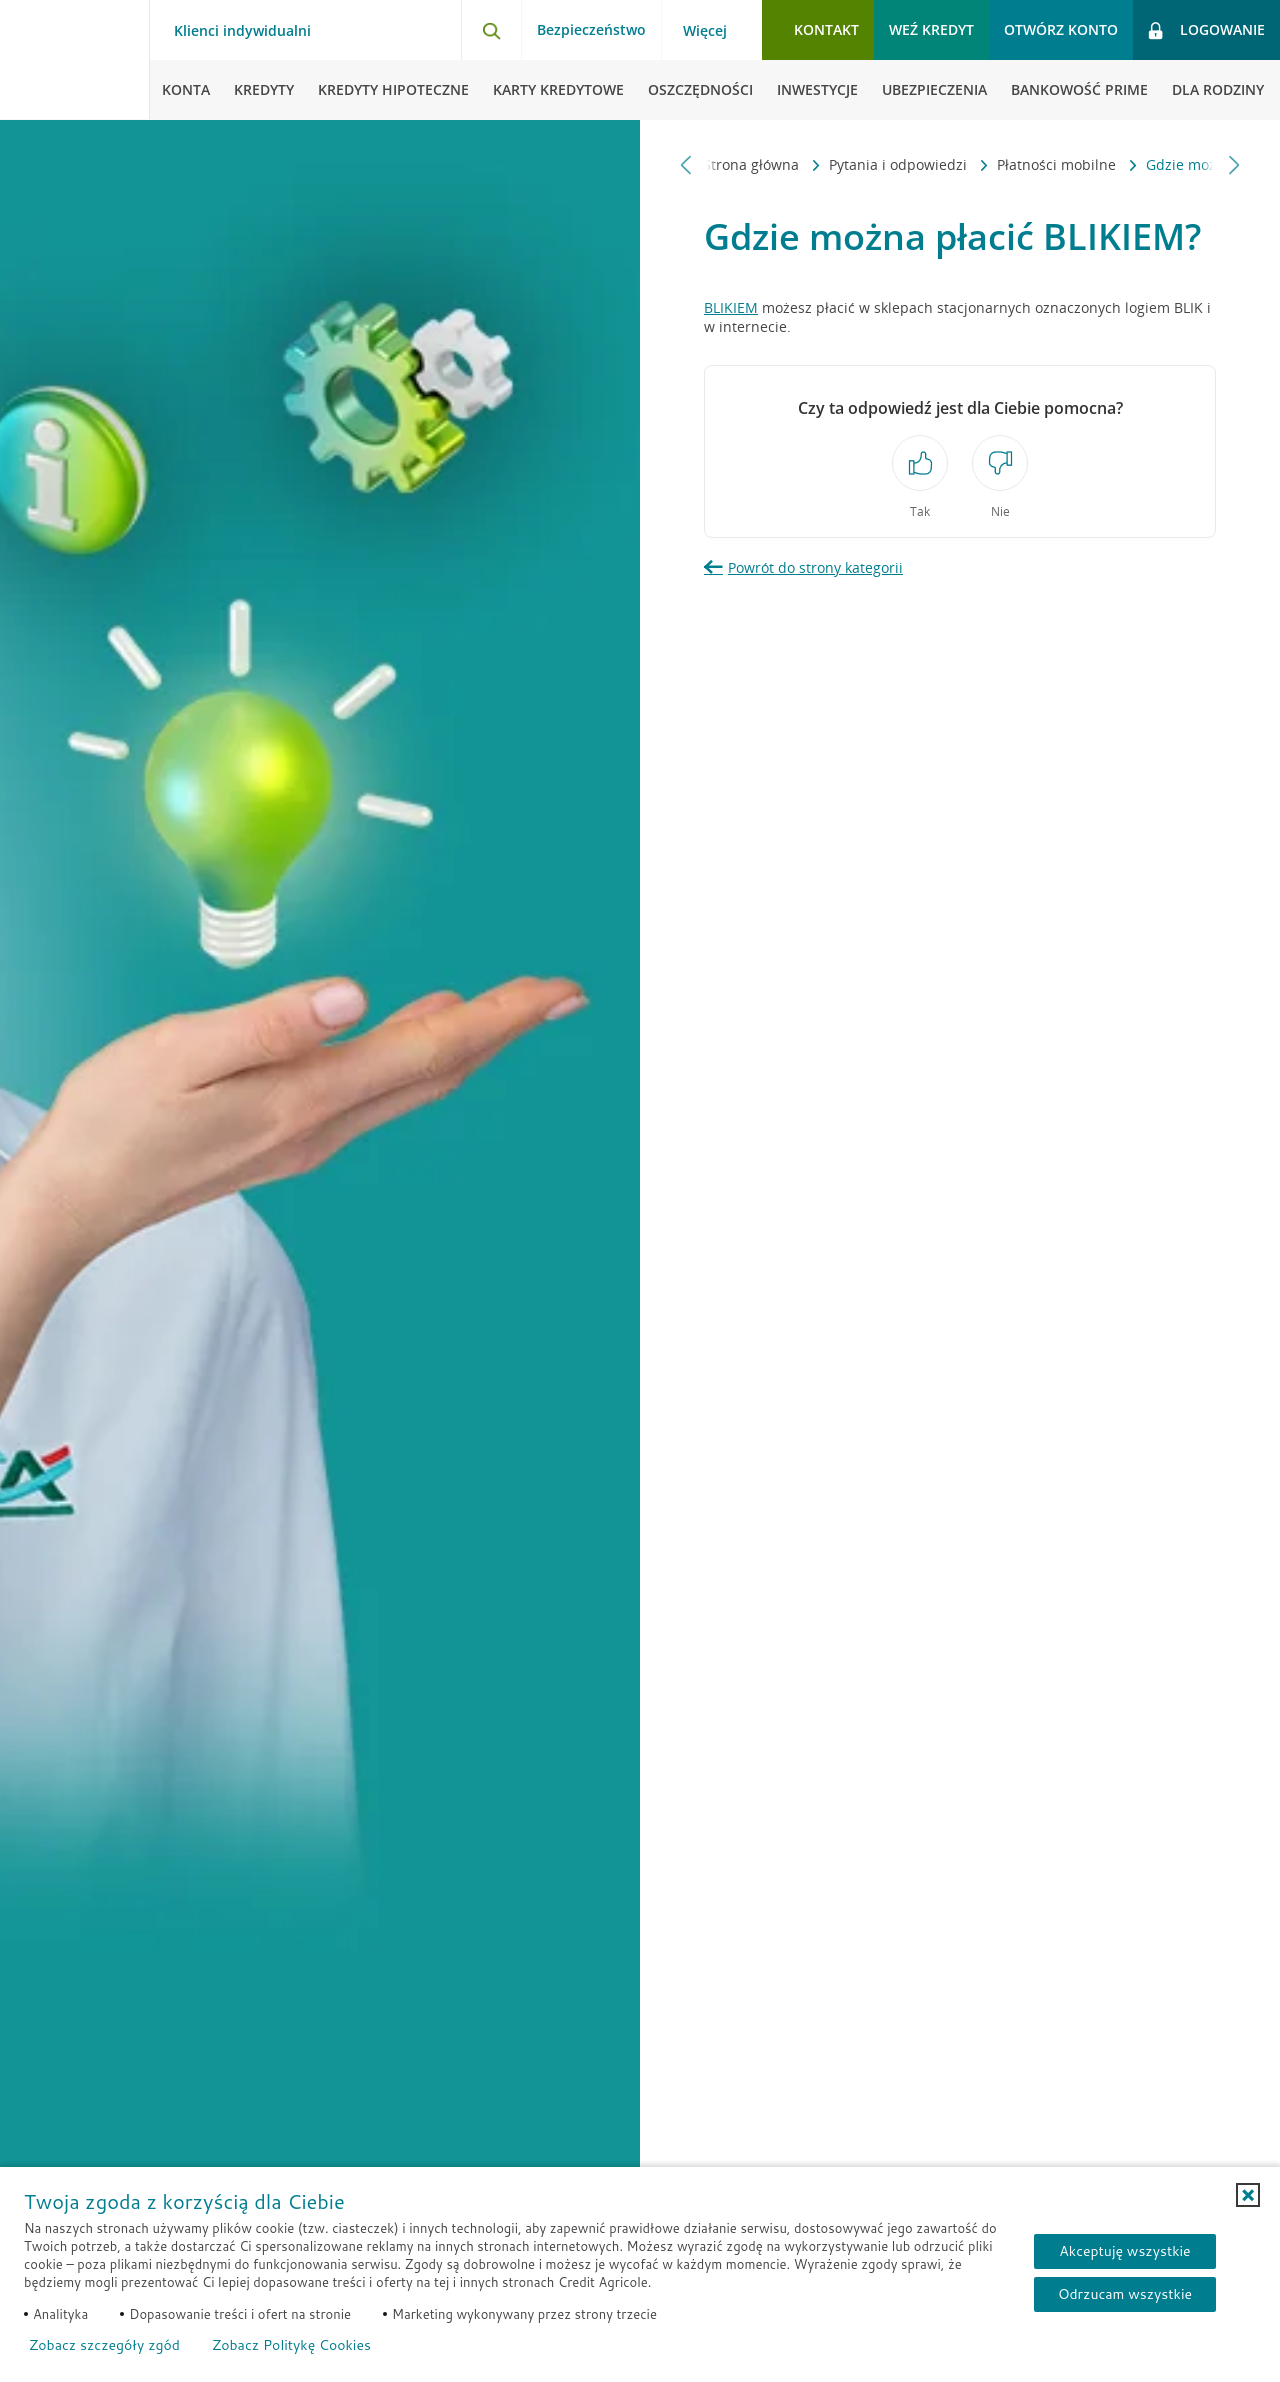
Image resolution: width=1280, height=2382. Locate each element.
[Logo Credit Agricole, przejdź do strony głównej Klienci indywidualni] (75, 60)
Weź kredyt (931, 29)
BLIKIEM (731, 307)
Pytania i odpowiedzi (778, 164)
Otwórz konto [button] (1061, 29)
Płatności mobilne (936, 164)
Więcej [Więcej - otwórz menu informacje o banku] (705, 31)
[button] (1248, 2195)
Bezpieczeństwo (591, 29)
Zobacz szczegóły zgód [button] (104, 2345)
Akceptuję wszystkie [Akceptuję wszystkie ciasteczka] (1124, 2251)
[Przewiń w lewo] (686, 164)
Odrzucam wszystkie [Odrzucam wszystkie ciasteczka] (1125, 2294)
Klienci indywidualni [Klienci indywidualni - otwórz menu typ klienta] (242, 31)
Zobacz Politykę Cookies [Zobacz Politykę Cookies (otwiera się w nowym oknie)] (291, 2345)
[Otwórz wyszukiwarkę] (491, 30)
